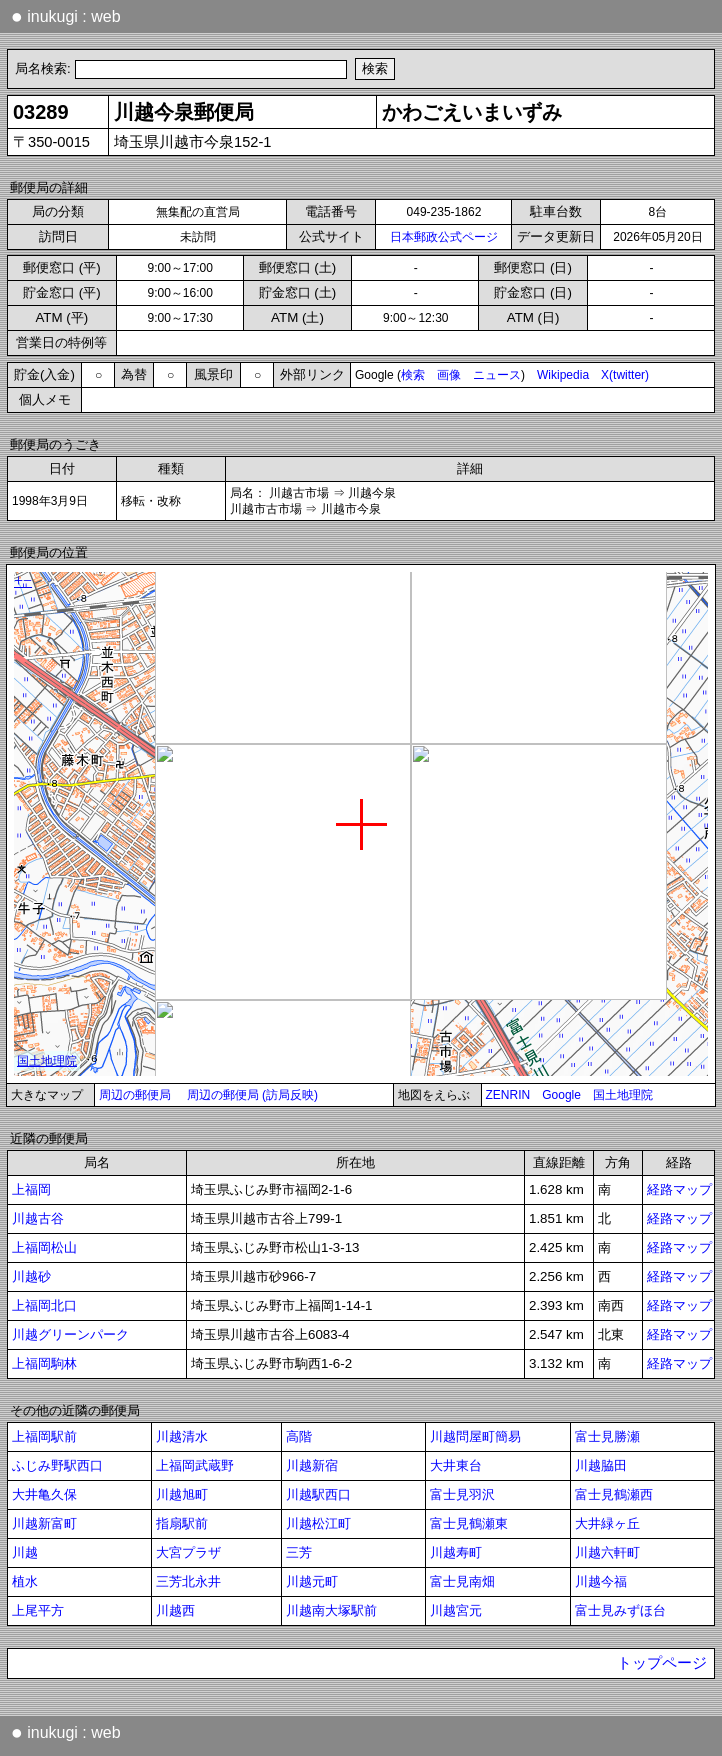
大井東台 (456, 1465)
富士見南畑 (462, 1581)
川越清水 (182, 1436)
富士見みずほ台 (620, 1610)
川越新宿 (312, 1465)
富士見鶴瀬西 (614, 1494)
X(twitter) (625, 375)
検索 (413, 375)
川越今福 (601, 1581)
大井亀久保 (44, 1494)
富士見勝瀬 (607, 1436)
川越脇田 (601, 1465)
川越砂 (31, 1276)
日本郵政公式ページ (444, 237)
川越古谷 (38, 1218)
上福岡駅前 (44, 1436)
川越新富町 (44, 1523)
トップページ (662, 1663)
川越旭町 (182, 1494)
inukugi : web (66, 16)
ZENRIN (508, 1095)
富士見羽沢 (462, 1494)
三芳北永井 (188, 1581)
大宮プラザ (188, 1552)
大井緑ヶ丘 (607, 1523)
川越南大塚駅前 (331, 1610)
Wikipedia (563, 375)
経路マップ (679, 1189)
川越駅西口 (318, 1494)
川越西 (175, 1610)
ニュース (497, 375)
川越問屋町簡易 (475, 1436)
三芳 (299, 1552)
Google (561, 1095)
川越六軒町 (607, 1552)
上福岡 (31, 1189)
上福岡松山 (44, 1247)
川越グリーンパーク (70, 1334)
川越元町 (312, 1581)
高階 (299, 1436)
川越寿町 (456, 1552)
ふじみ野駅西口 (57, 1465)
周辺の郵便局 (135, 1095)
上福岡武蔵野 (195, 1465)
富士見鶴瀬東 (469, 1523)
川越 (25, 1552)
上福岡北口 (44, 1305)
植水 (25, 1581)
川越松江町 (318, 1523)
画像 (449, 375)
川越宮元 (456, 1610)
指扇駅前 (182, 1523)
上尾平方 (38, 1610)
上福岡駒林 (44, 1363)
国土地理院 (623, 1095)
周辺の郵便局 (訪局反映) (252, 1095)
